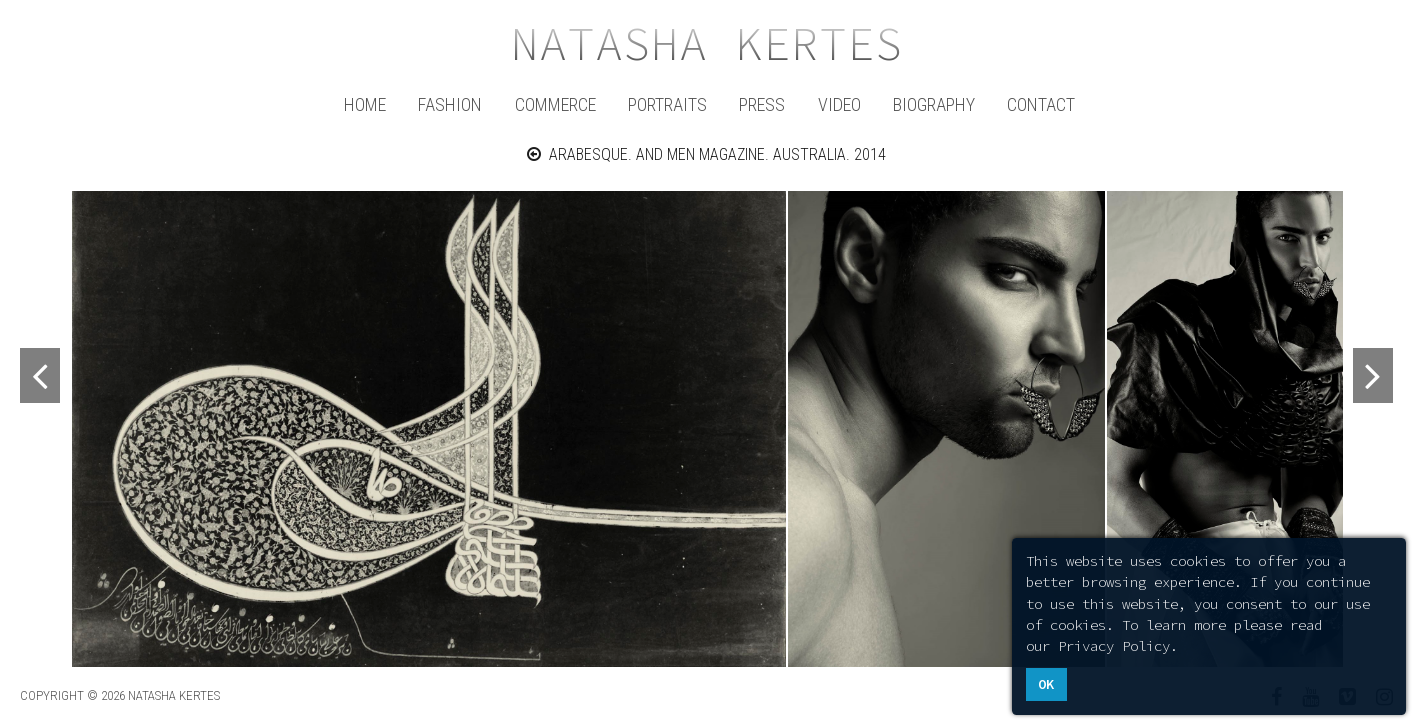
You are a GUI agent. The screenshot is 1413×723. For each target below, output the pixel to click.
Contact (1041, 104)
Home (365, 104)
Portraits (667, 104)
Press (762, 104)
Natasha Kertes (707, 44)
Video (839, 104)
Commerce (555, 104)
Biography (934, 104)
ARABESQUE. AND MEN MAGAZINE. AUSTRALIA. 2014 (706, 154)
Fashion (450, 104)
